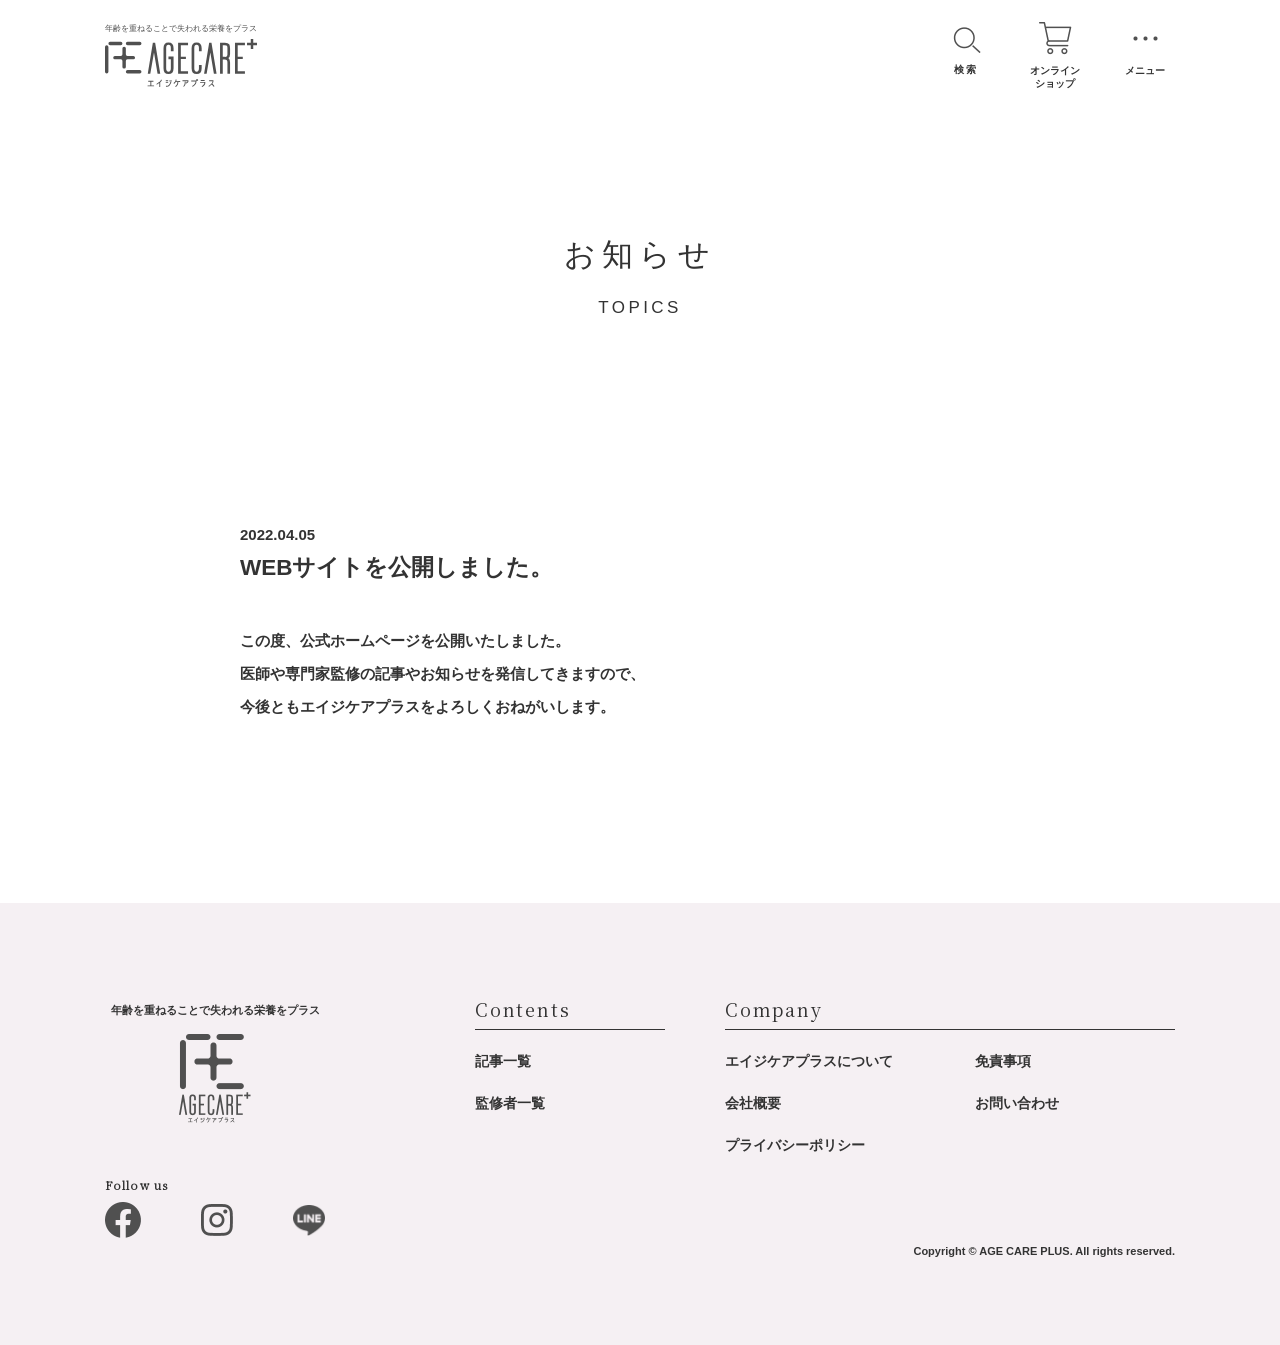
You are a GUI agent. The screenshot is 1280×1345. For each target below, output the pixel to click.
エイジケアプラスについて (809, 1061)
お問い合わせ (1017, 1103)
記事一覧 (503, 1061)
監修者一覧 (510, 1103)
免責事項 (1003, 1061)
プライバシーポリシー (795, 1145)
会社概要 (753, 1103)
